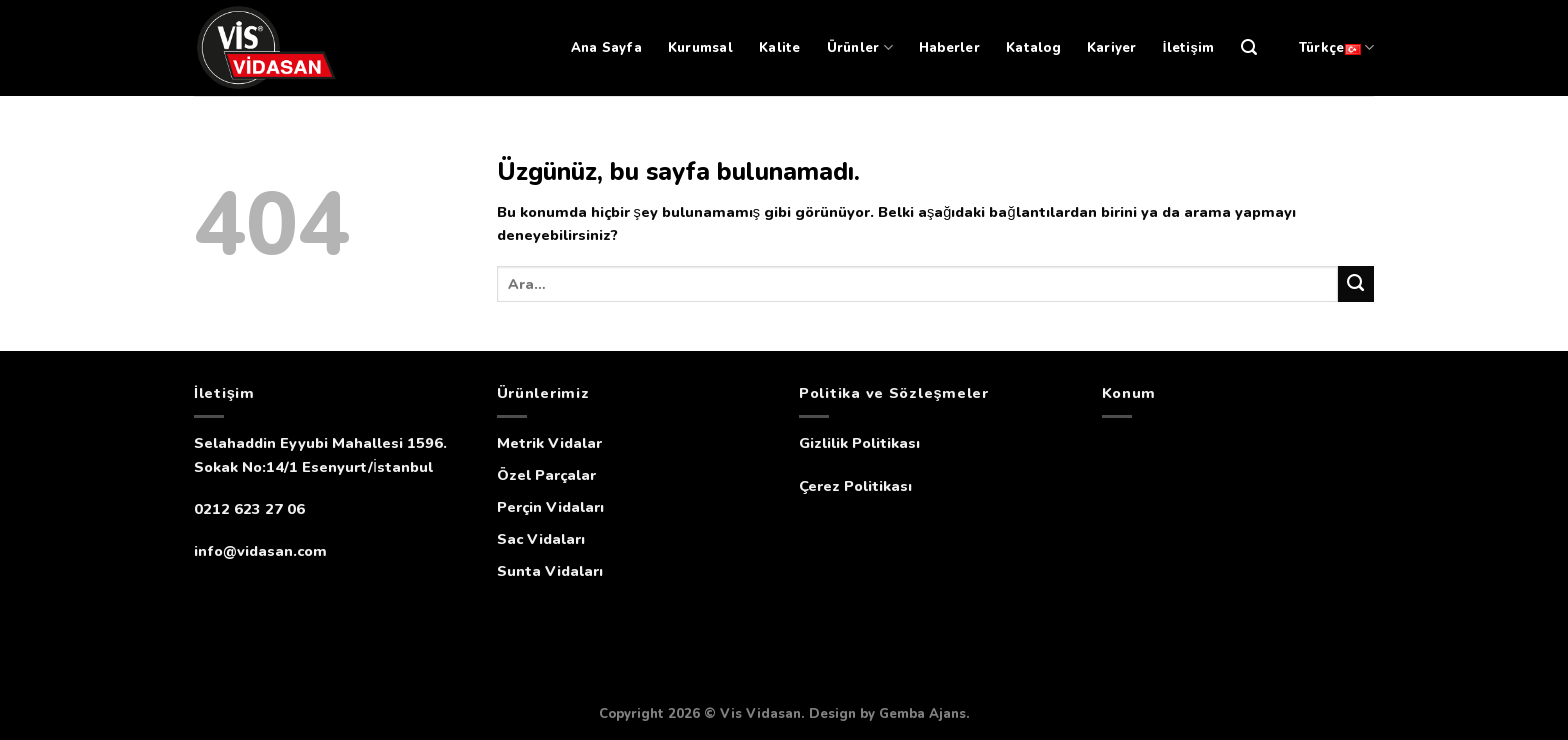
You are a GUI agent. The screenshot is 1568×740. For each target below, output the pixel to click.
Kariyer (1112, 48)
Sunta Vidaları (550, 571)
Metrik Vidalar (549, 443)
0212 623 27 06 (249, 509)
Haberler (949, 48)
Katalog (1033, 48)
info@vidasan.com (260, 551)
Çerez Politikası (855, 486)
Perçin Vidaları (550, 507)
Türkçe (1336, 47)
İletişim (1189, 48)
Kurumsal (700, 48)
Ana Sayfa (606, 48)
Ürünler (860, 47)
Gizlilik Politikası (859, 443)
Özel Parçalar (546, 475)
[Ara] (1249, 47)
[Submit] (1356, 284)
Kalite (780, 48)
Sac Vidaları (541, 539)
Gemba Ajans (922, 714)
